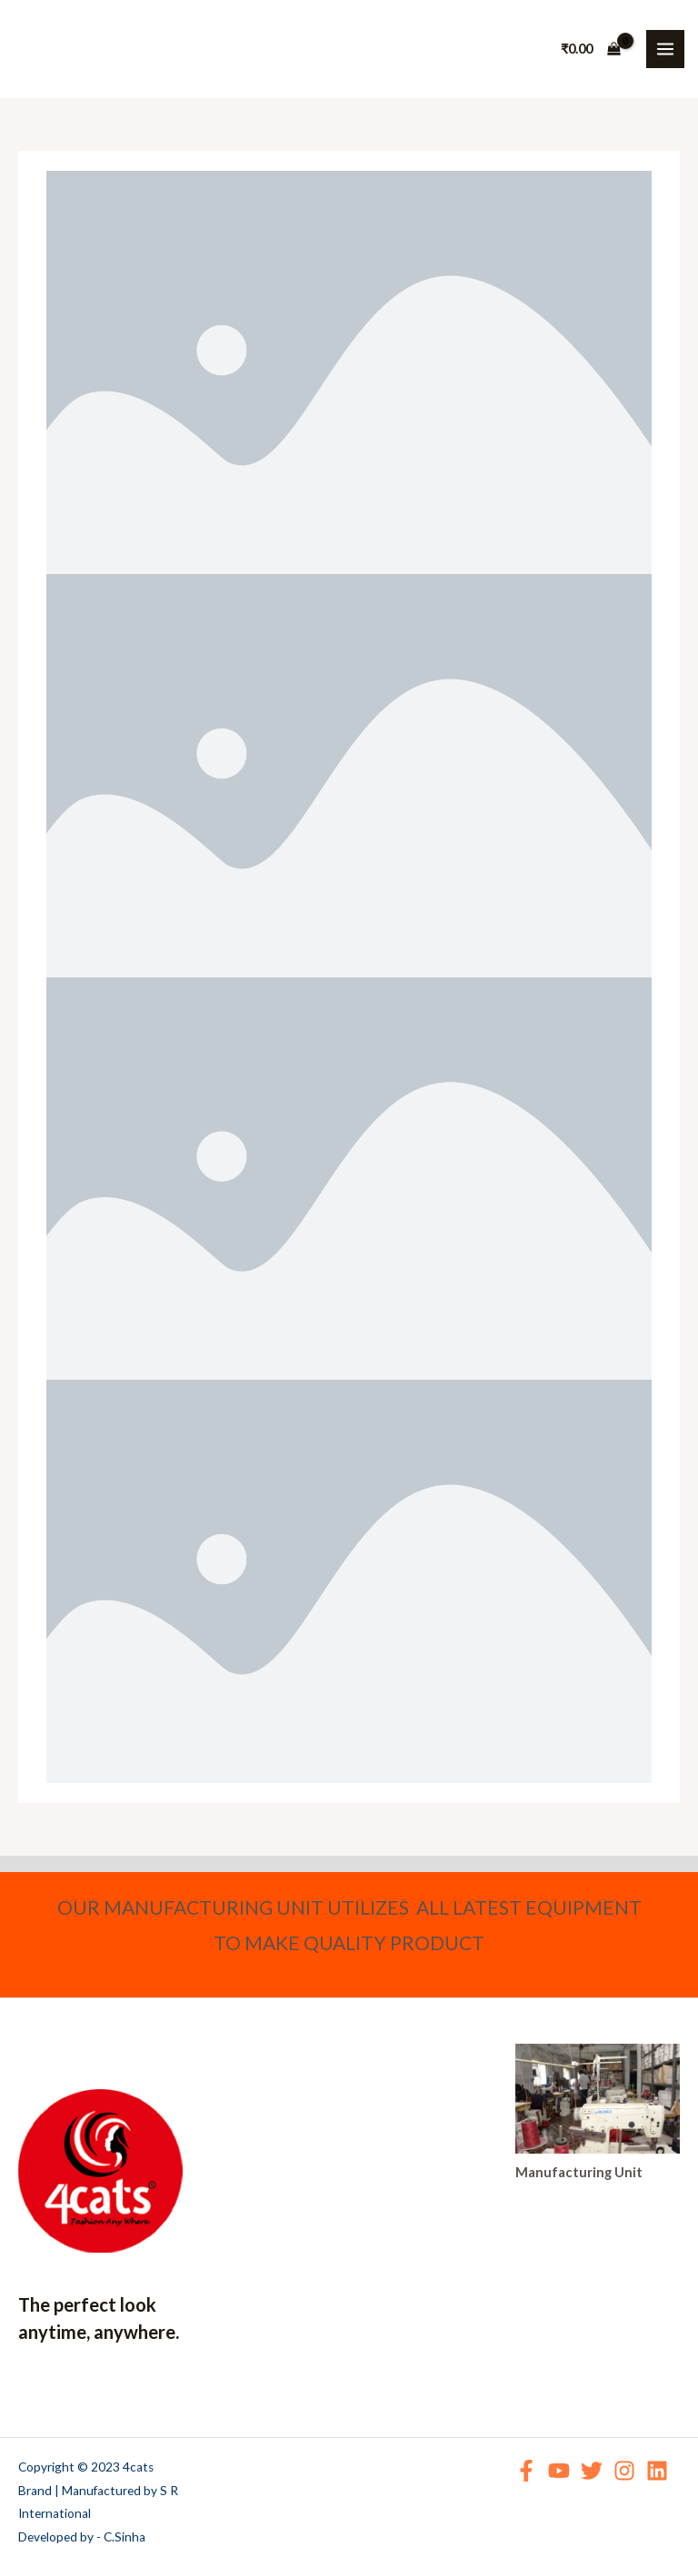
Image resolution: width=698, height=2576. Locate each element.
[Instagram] (624, 2471)
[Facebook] (526, 2471)
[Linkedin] (657, 2471)
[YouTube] (559, 2471)
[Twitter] (592, 2471)
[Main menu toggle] (665, 49)
